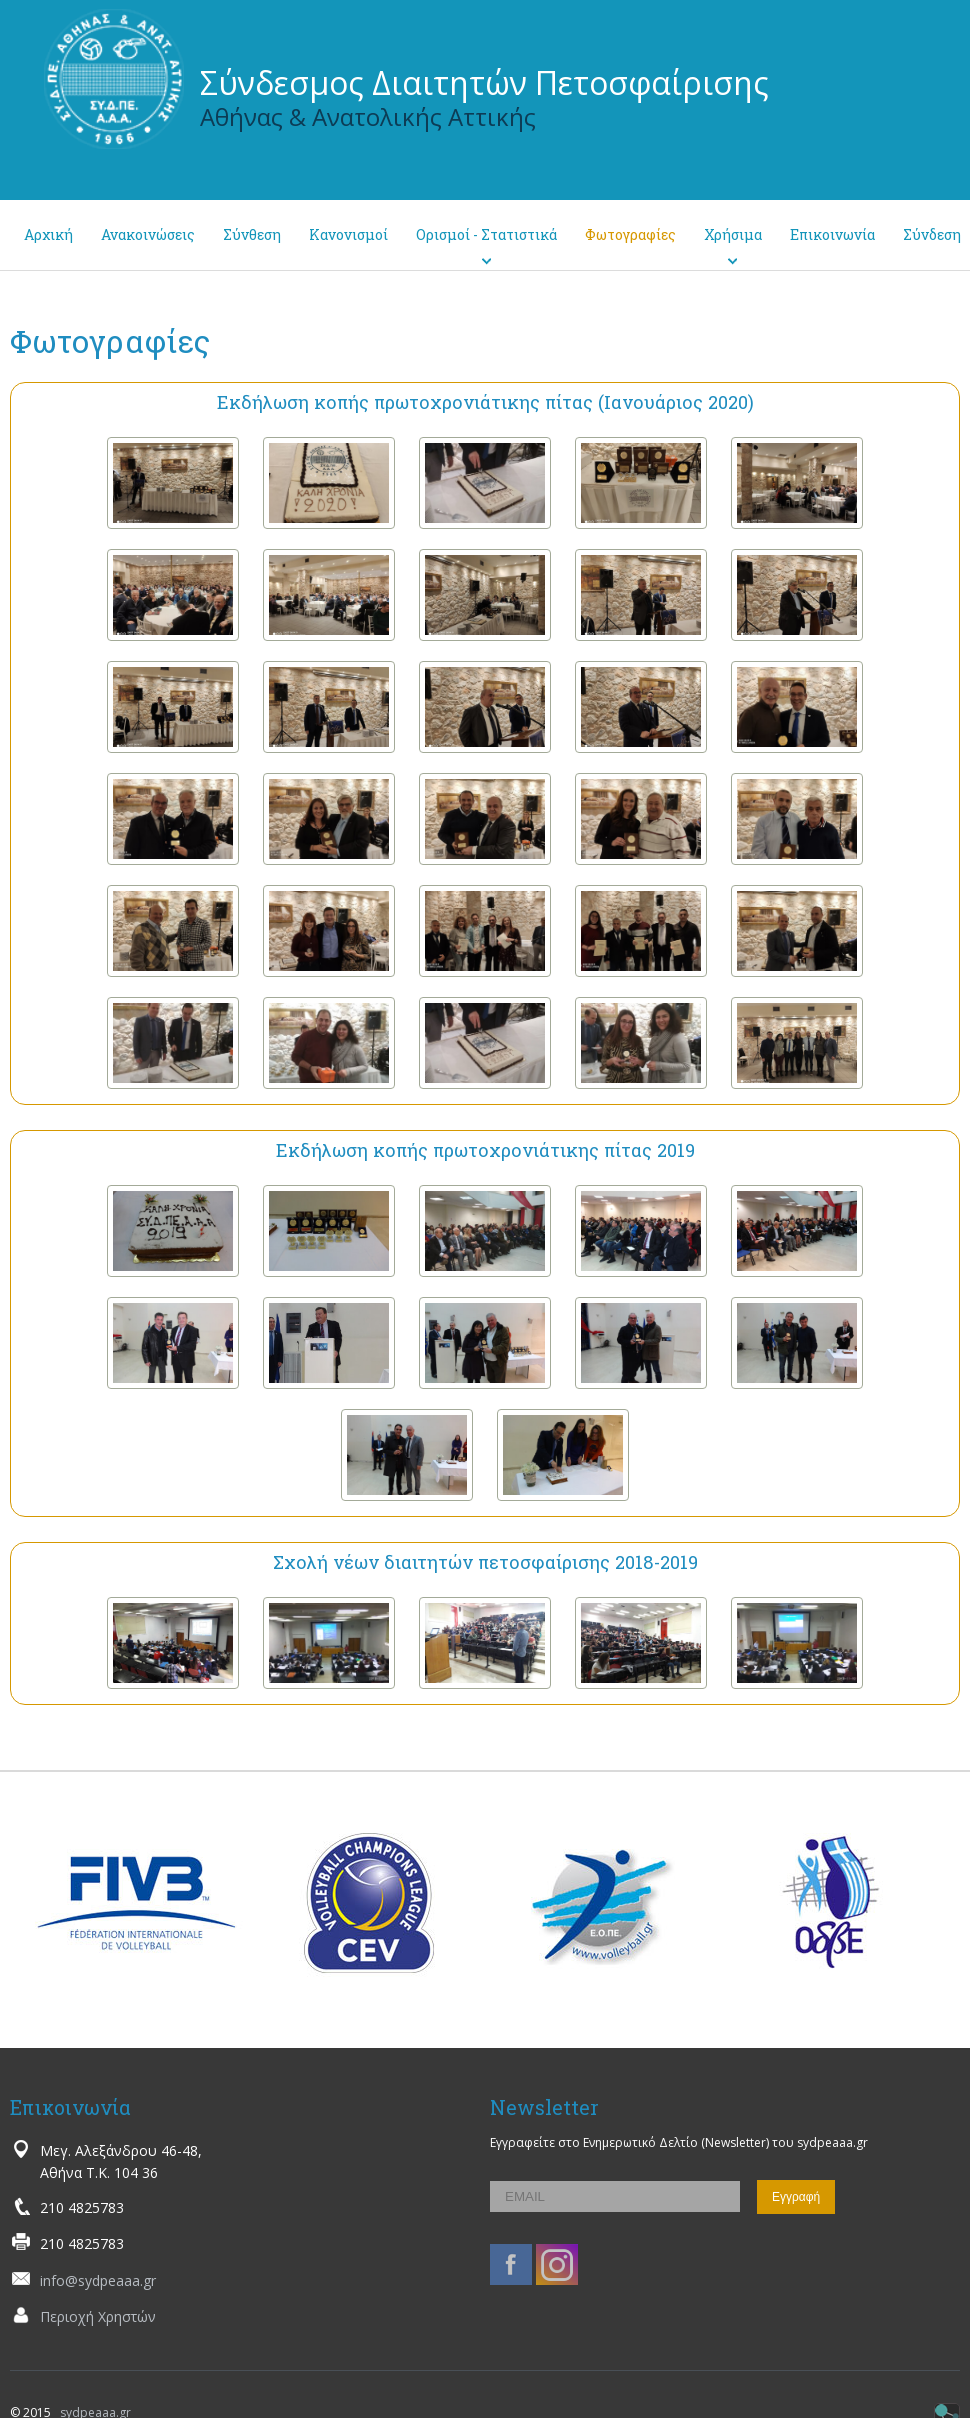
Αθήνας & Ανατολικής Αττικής (368, 116)
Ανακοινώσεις (148, 234)
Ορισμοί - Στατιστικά (486, 234)
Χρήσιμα (733, 234)
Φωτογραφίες (630, 234)
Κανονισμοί (348, 234)
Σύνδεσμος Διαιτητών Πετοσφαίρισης (484, 82)
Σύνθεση (252, 234)
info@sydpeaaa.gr (98, 2280)
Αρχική (48, 234)
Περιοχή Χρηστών (98, 2316)
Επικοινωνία (832, 234)
